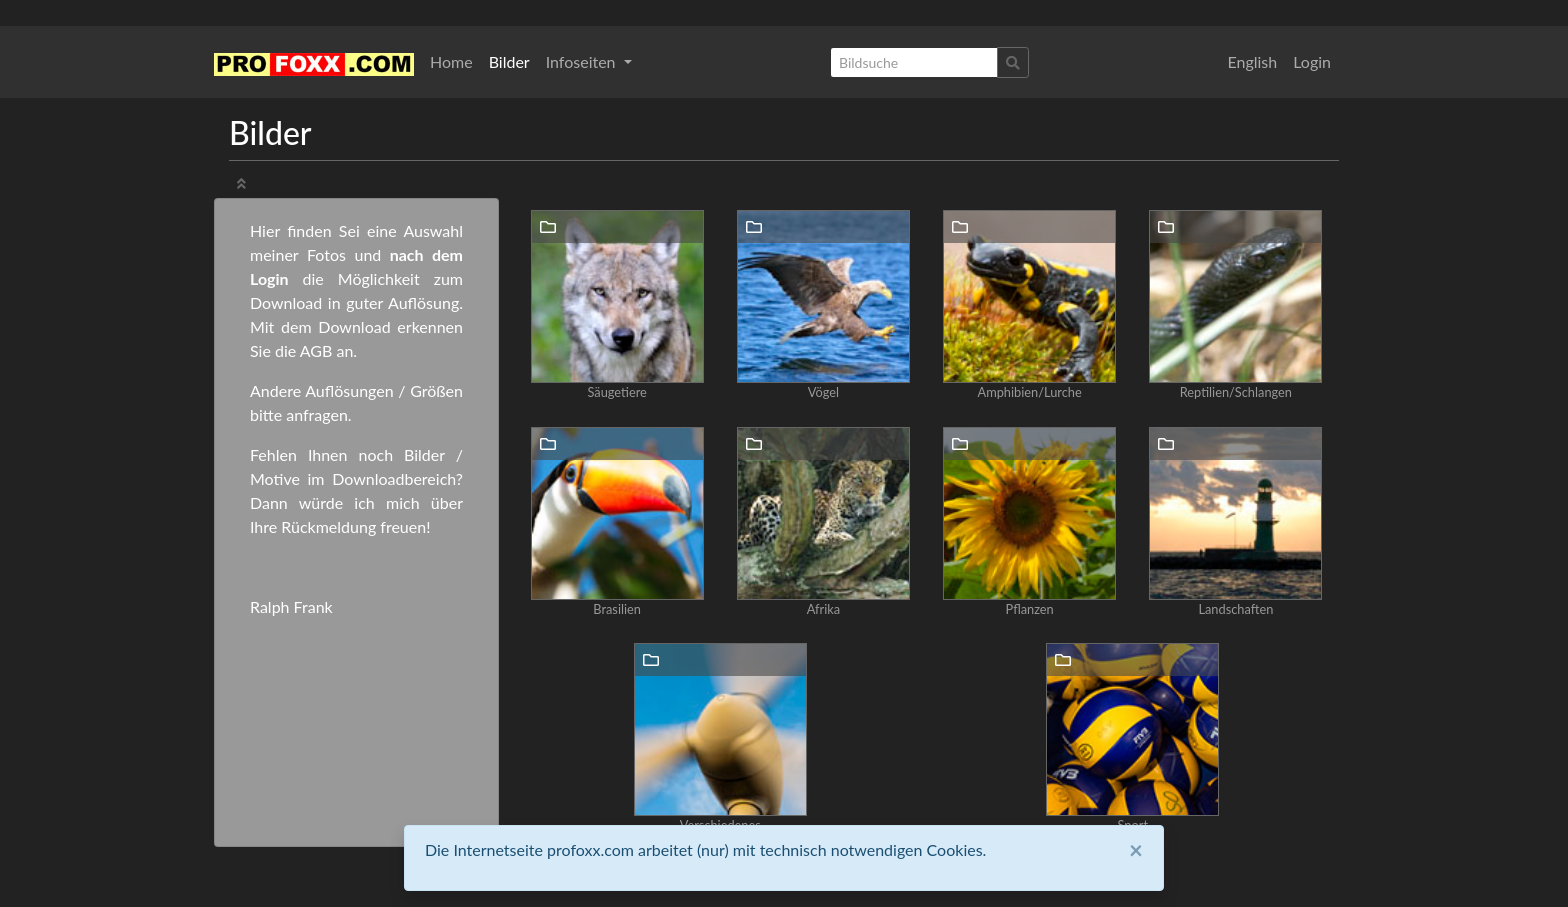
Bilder (509, 61)
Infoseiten (583, 61)
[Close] (1136, 850)
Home (451, 61)
